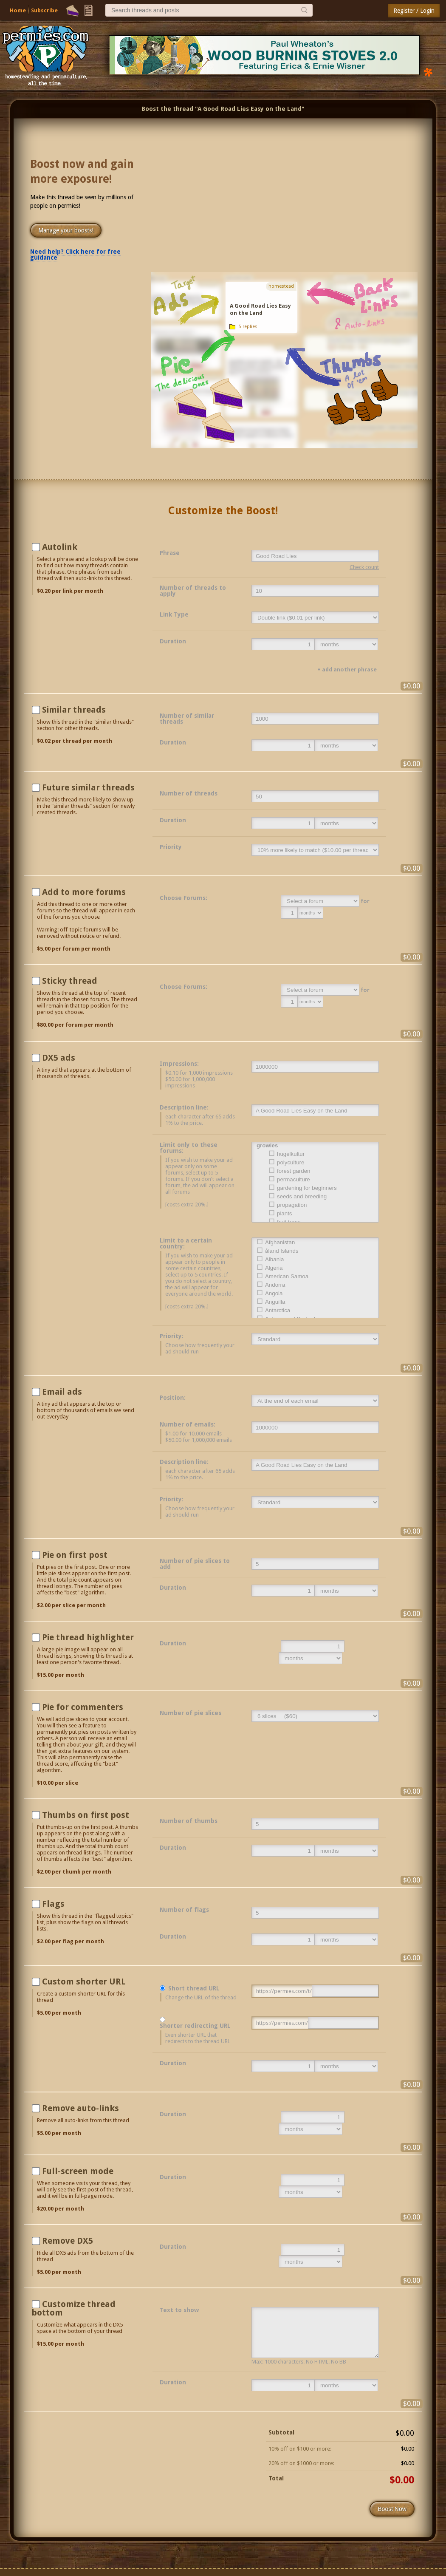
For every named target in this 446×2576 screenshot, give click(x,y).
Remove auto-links (80, 2108)
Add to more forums (84, 892)
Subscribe (44, 10)
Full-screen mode (77, 2171)
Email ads (62, 1392)
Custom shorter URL (84, 1981)
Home (18, 10)
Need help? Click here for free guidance (75, 254)
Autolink (59, 547)
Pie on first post (74, 1555)
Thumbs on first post (85, 1815)
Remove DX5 (67, 2241)
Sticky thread (69, 981)
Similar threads (74, 710)
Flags (53, 1904)
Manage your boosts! (65, 230)
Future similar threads (88, 787)
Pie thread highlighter (88, 1637)
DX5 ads (58, 1058)
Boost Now (392, 2508)
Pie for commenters (82, 1707)
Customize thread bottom (73, 2308)
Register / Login (414, 10)
